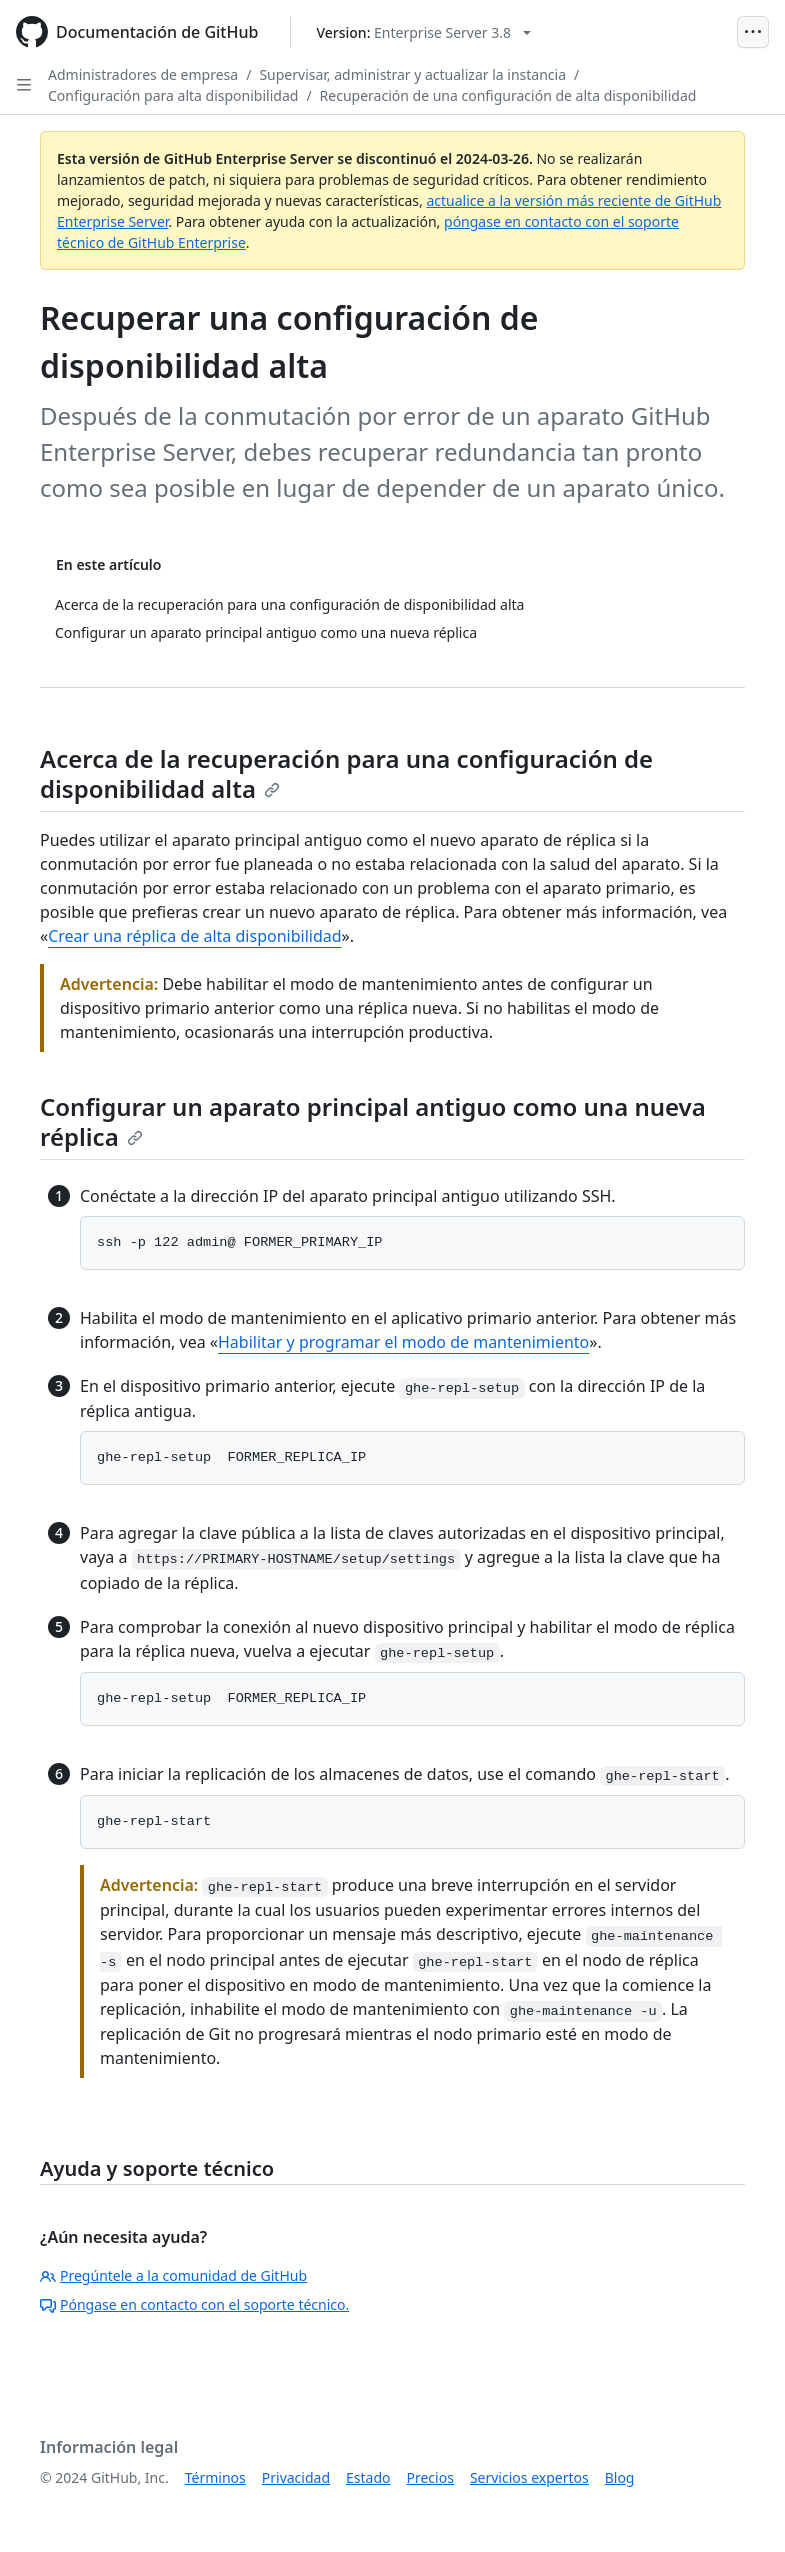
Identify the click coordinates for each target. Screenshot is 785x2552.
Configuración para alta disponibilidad (173, 95)
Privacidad (296, 2477)
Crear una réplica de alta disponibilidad (194, 936)
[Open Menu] (753, 32)
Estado (368, 2477)
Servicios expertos (529, 2477)
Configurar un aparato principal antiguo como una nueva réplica (373, 1121)
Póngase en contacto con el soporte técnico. (194, 2304)
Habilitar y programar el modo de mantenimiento (403, 1342)
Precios (430, 2477)
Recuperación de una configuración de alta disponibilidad (508, 95)
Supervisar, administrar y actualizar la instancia (412, 74)
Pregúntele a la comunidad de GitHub (173, 2275)
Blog (620, 2477)
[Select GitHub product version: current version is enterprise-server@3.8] (423, 32)
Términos (215, 2477)
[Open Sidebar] (24, 85)
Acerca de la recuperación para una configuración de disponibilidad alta (346, 773)
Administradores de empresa (143, 74)
